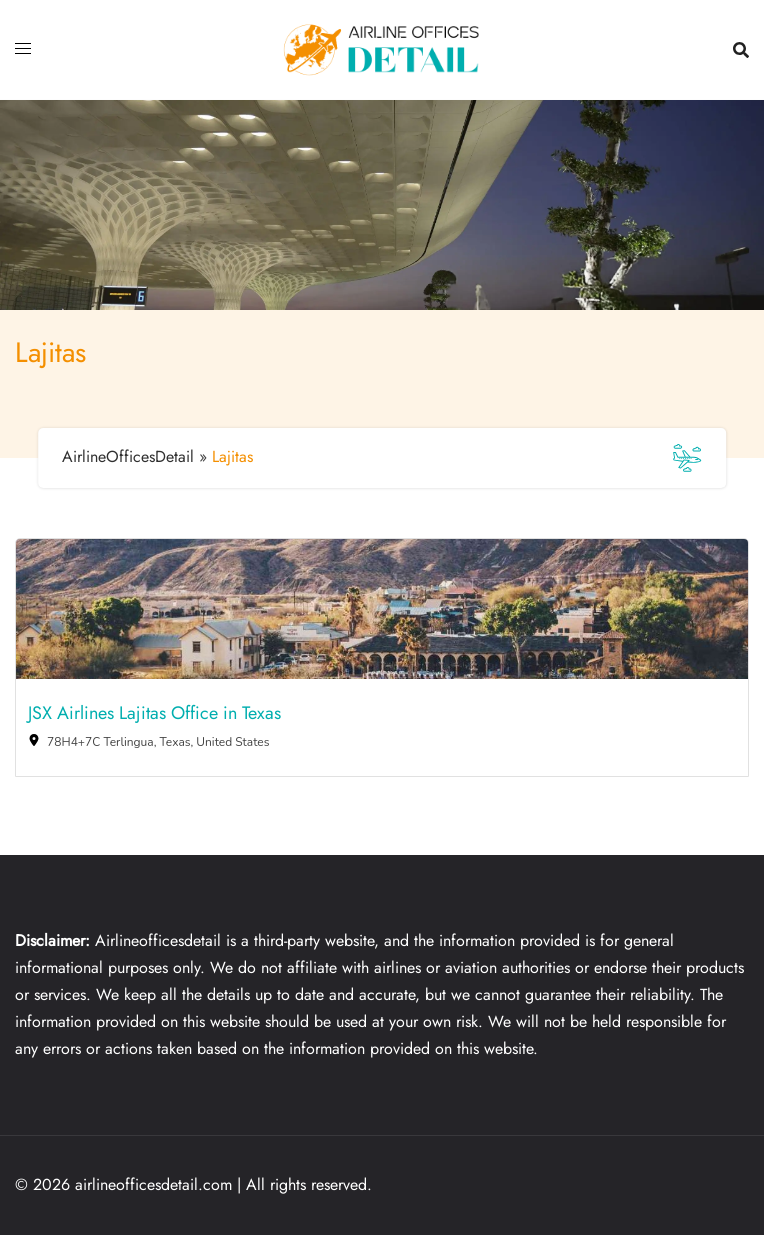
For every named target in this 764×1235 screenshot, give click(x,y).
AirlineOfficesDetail (128, 456)
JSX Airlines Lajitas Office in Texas (154, 714)
